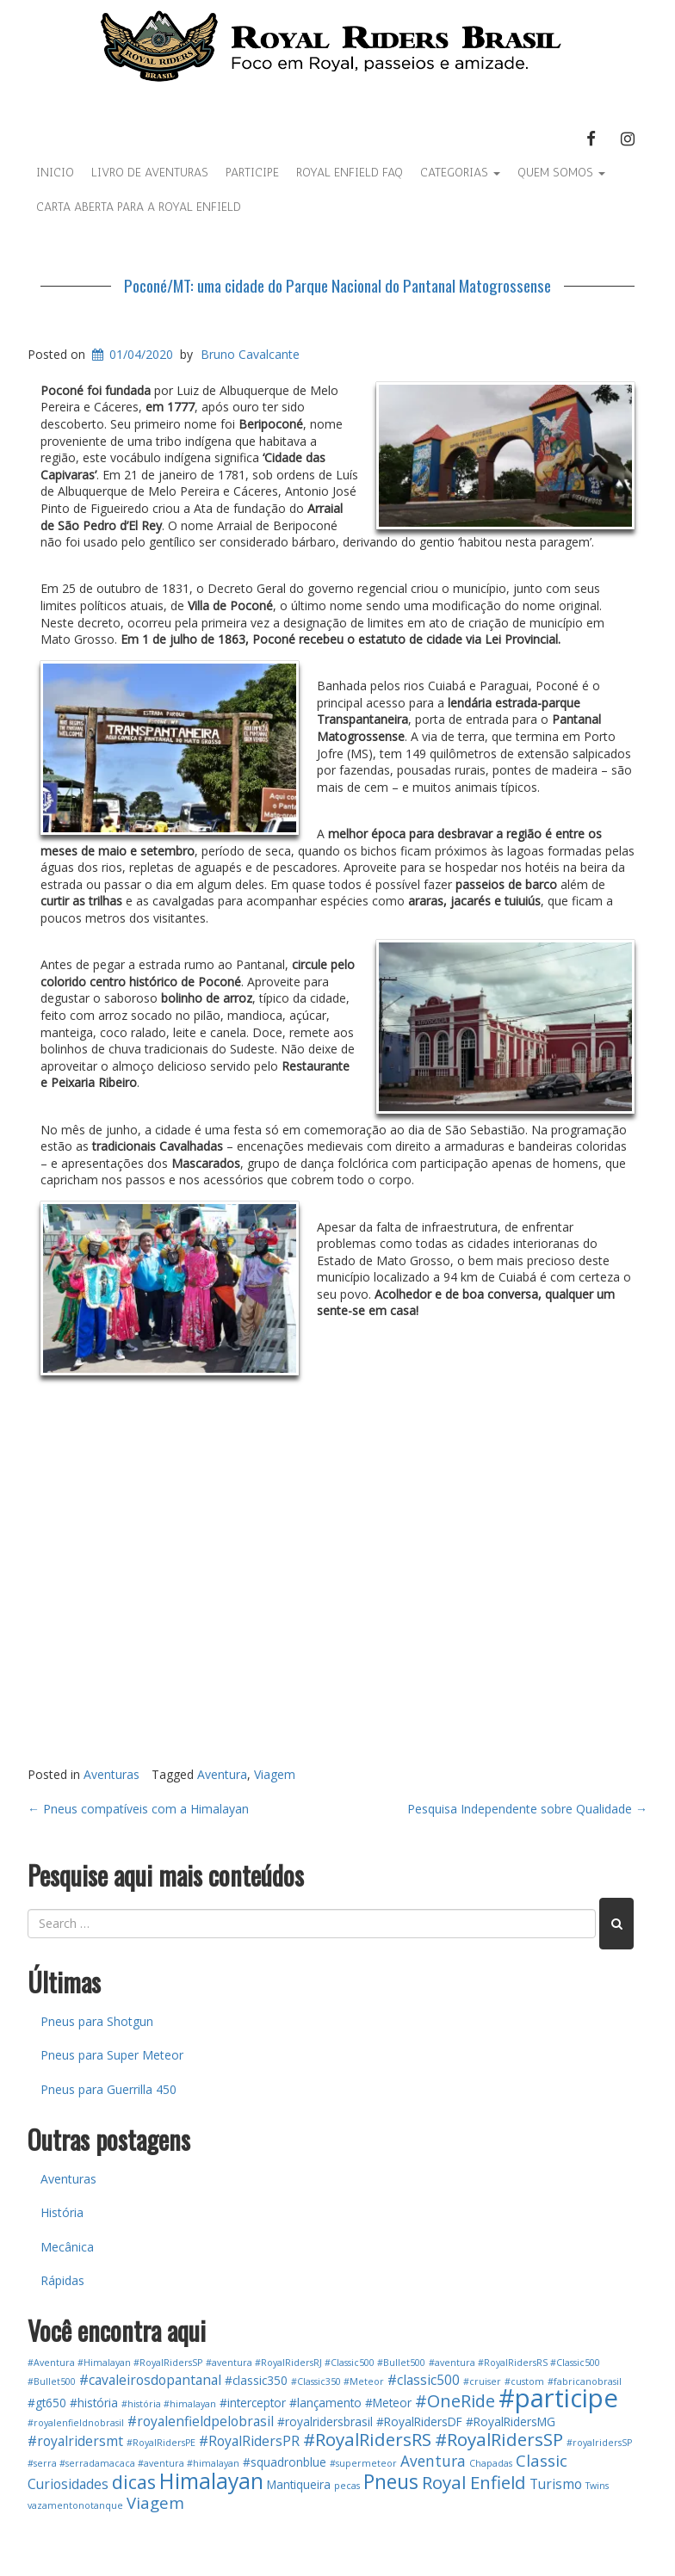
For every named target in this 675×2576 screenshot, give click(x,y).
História (62, 2212)
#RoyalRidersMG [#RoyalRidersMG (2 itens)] (510, 2421)
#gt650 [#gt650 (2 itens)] (47, 2402)
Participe (252, 172)
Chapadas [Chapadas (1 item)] (490, 2463)
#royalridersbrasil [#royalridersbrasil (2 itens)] (325, 2421)
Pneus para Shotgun (96, 2021)
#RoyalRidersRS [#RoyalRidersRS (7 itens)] (367, 2439)
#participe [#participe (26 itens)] (558, 2398)
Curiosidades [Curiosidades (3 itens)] (68, 2483)
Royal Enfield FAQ (349, 172)
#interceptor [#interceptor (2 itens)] (253, 2402)
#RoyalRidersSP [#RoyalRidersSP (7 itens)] (499, 2439)
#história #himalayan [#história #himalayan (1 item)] (168, 2404)
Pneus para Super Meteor (111, 2055)
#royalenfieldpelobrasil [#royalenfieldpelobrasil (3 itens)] (200, 2421)
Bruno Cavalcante (250, 354)
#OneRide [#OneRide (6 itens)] (455, 2400)
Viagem (274, 1774)
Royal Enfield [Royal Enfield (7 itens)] (474, 2482)
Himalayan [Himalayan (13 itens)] (211, 2481)
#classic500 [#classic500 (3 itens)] (423, 2379)
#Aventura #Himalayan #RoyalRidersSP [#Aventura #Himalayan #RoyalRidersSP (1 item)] (115, 2363)
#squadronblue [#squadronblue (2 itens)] (284, 2462)
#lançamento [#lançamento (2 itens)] (325, 2402)
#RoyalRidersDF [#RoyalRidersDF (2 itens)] (419, 2421)
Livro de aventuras (149, 172)
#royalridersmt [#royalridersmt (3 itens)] (75, 2440)
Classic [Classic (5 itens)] (541, 2460)
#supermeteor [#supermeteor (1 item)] (363, 2463)
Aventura (222, 1774)
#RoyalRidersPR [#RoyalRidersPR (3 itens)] (249, 2440)
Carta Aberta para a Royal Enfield (138, 207)
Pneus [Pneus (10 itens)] (390, 2481)
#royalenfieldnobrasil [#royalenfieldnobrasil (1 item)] (76, 2423)
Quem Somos (561, 172)
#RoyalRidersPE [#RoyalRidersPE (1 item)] (161, 2443)
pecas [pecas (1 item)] (347, 2486)
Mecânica (67, 2247)
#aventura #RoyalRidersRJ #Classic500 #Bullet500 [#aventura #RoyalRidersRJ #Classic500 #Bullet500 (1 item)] (315, 2363)
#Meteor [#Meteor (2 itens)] (388, 2402)
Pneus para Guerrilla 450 (108, 2089)
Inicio (55, 172)
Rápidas (62, 2280)
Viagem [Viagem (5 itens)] (155, 2502)
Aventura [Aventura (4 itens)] (433, 2461)
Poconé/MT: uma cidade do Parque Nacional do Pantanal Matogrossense (337, 285)
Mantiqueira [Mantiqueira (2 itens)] (299, 2484)
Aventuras (111, 1774)
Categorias (460, 172)
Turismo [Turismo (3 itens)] (555, 2483)
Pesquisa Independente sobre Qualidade (527, 1809)
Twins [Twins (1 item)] (597, 2486)
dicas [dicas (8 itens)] (134, 2481)
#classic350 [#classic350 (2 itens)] (256, 2380)
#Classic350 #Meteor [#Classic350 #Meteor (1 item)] (337, 2381)
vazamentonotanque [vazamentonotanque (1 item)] (75, 2505)
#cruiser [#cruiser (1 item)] (482, 2381)
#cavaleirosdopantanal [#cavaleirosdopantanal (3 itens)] (150, 2379)
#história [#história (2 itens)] (94, 2402)
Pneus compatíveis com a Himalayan (138, 1809)
